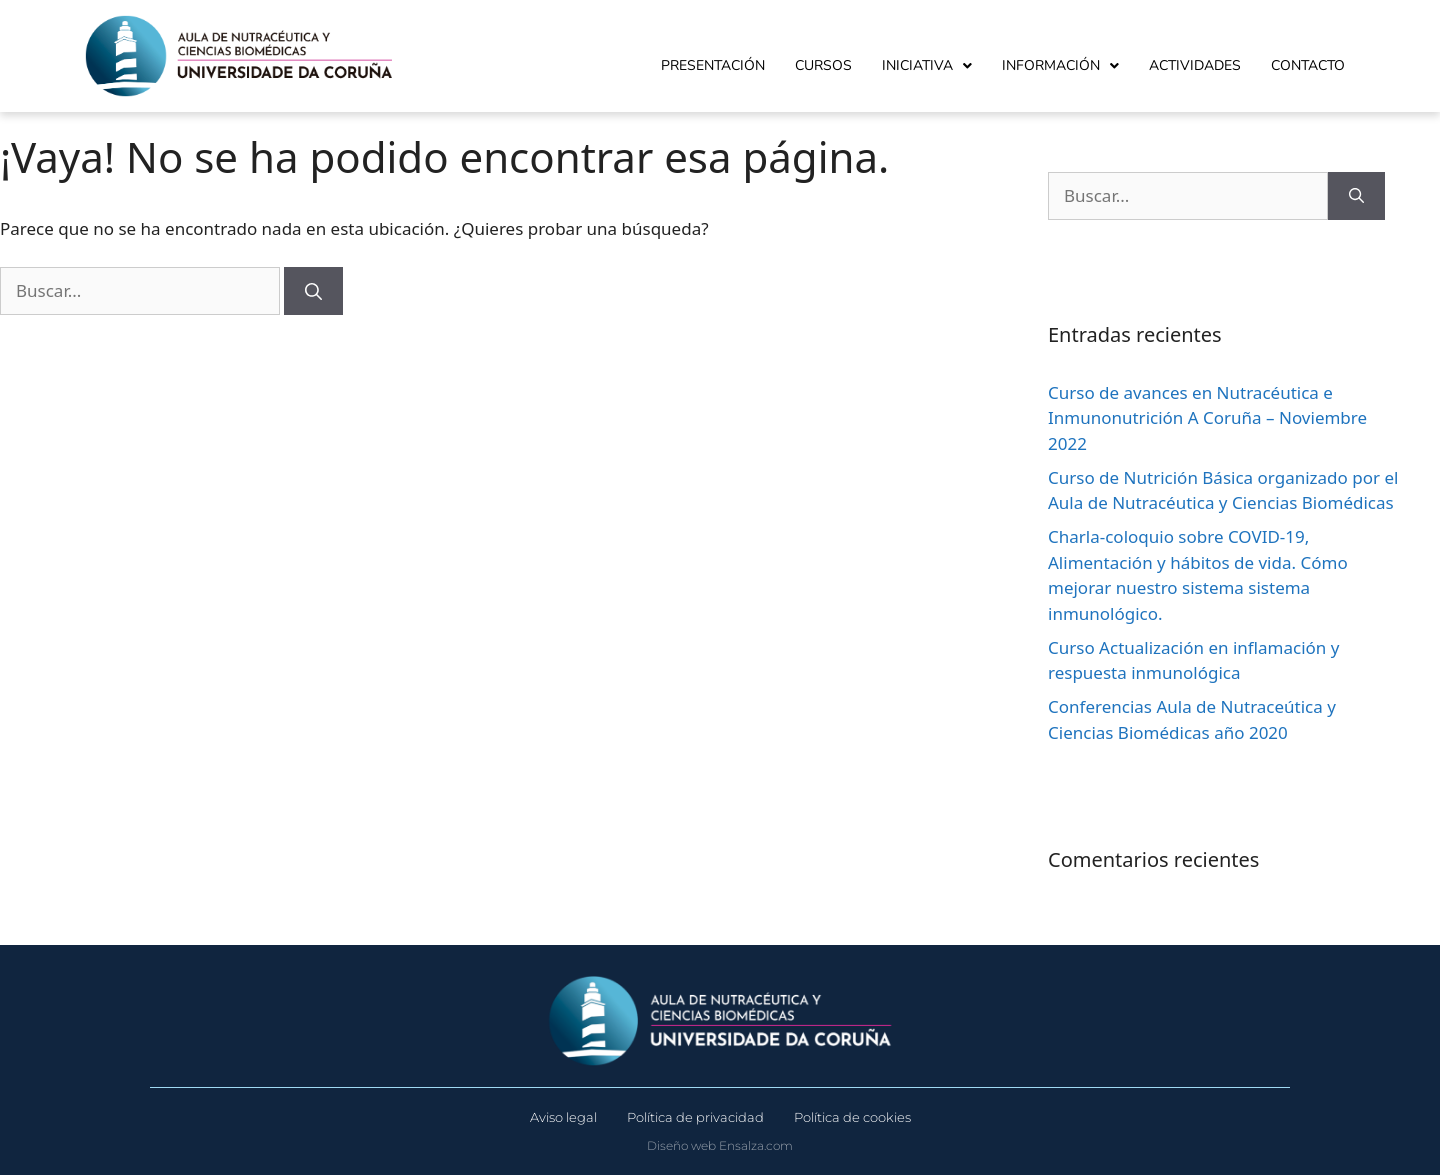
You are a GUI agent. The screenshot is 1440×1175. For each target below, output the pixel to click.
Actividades (1195, 65)
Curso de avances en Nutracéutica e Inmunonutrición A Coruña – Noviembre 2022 (1207, 418)
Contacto (1308, 65)
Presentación (713, 65)
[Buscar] (313, 291)
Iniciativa (927, 66)
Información (1060, 66)
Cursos (823, 65)
